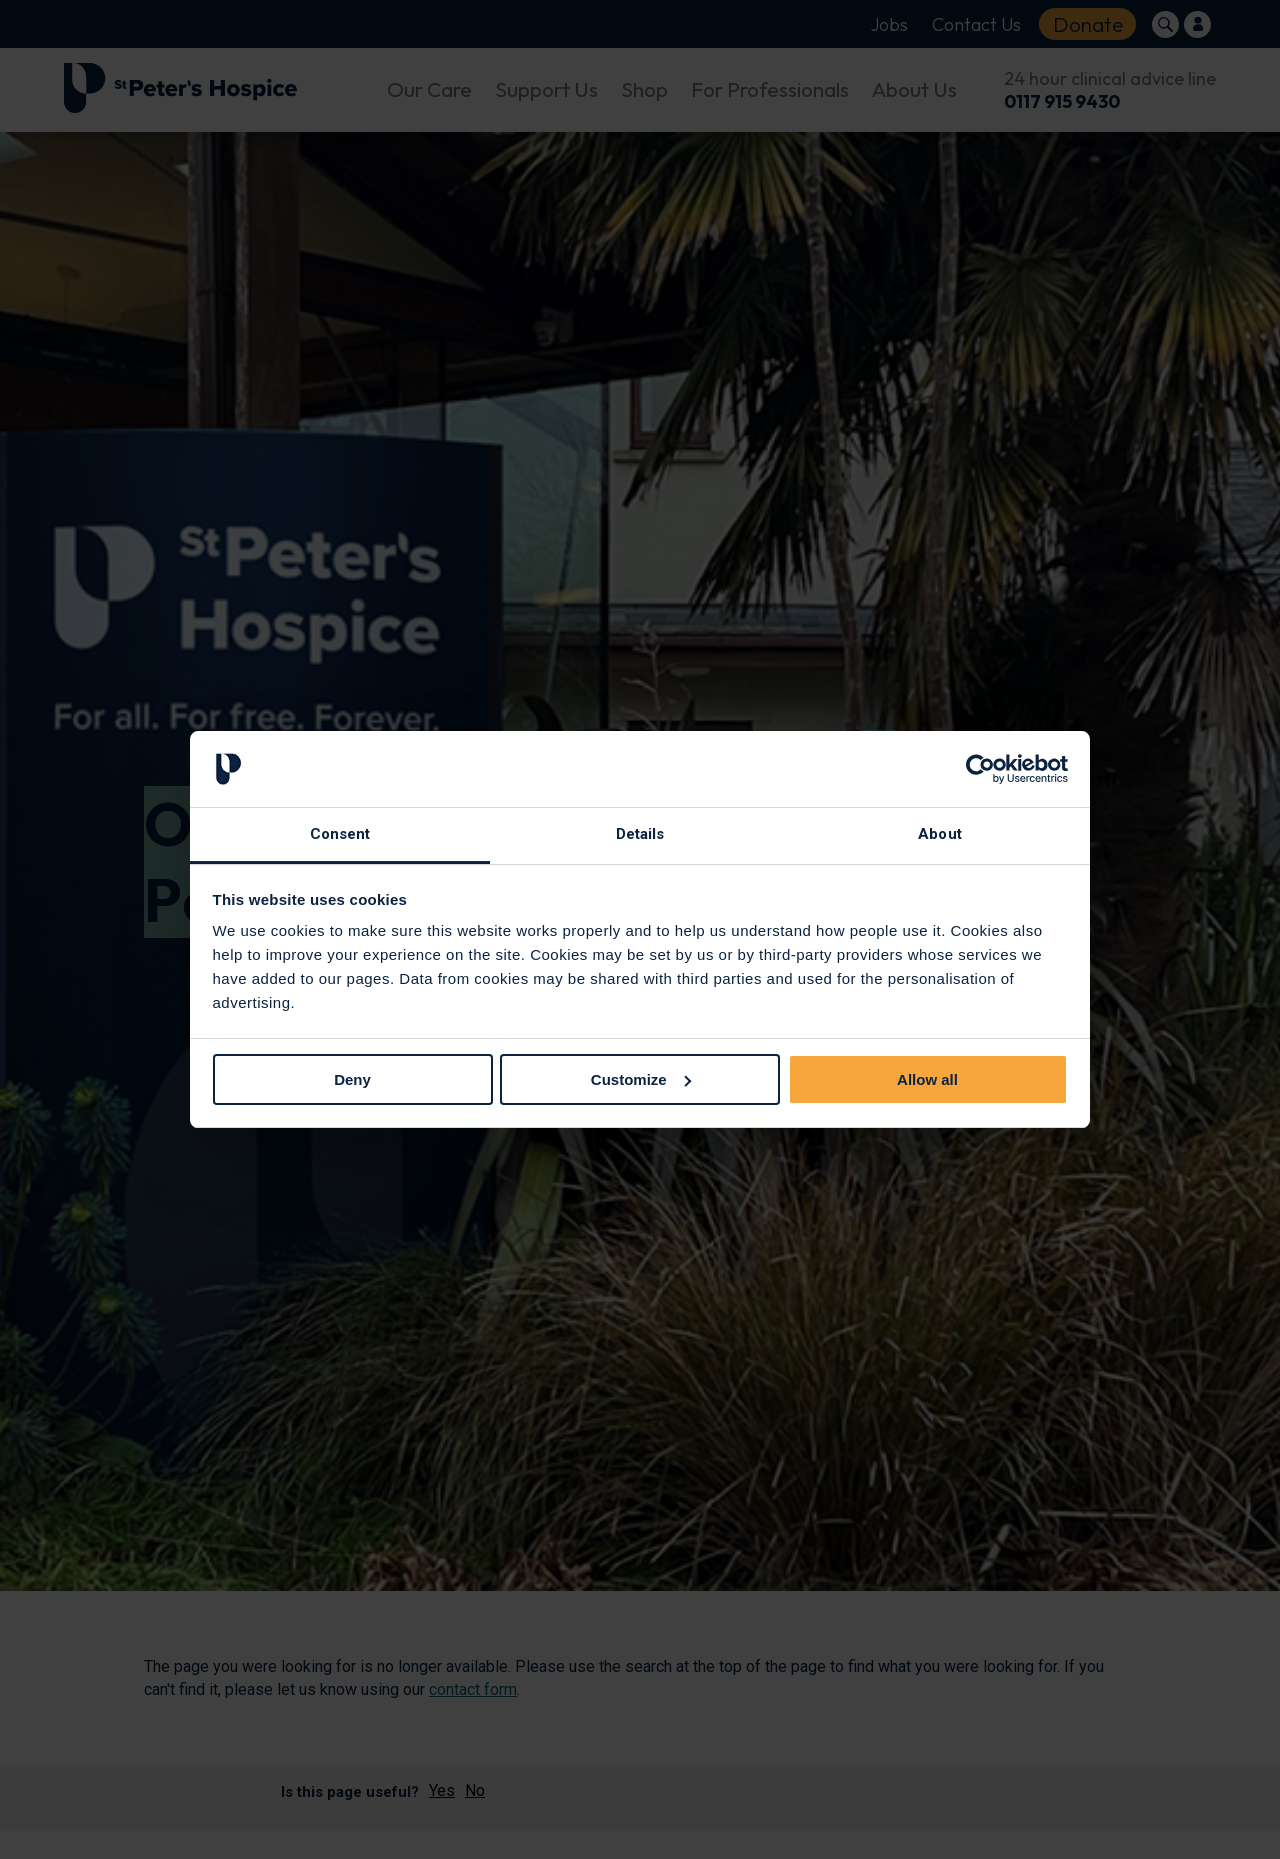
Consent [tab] (340, 834)
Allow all (927, 1079)
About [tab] (940, 834)
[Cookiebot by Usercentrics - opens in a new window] (980, 769)
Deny (352, 1079)
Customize (641, 1079)
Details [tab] (640, 834)
